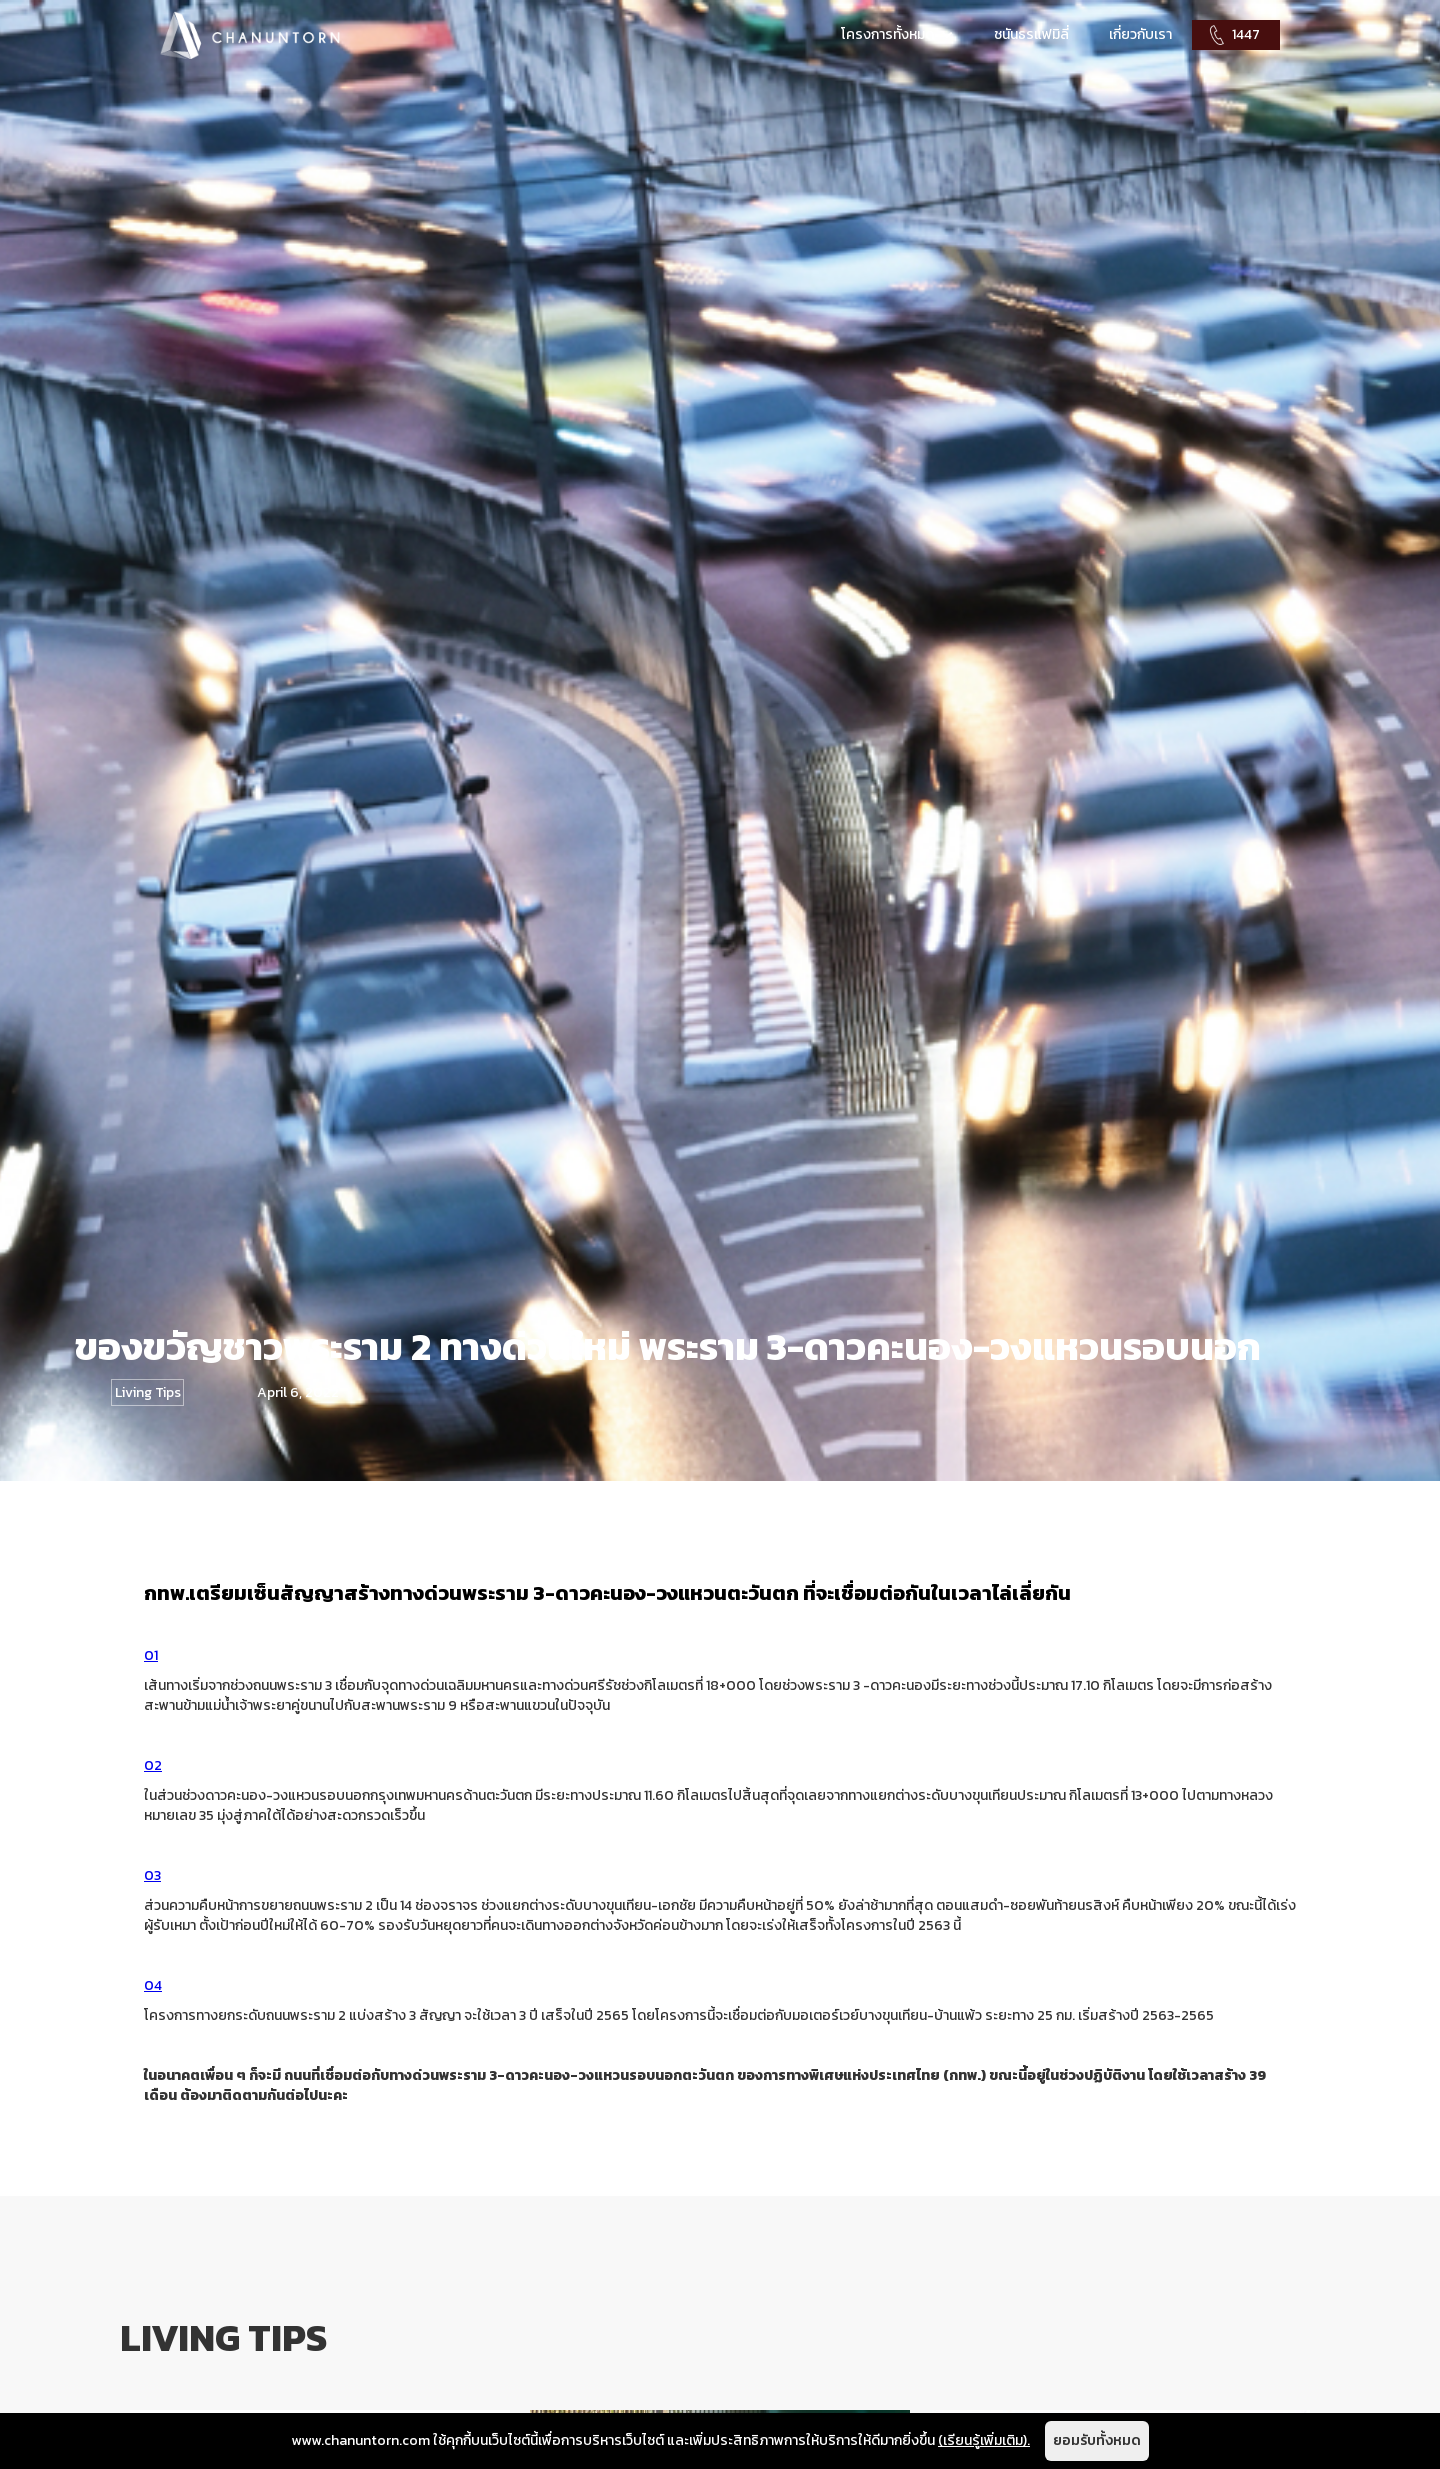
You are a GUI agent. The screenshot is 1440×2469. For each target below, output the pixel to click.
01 (151, 1655)
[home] (250, 34)
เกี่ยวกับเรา (1140, 34)
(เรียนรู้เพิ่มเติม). (984, 2440)
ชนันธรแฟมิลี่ (1031, 34)
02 (153, 1765)
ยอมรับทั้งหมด (1097, 2440)
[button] (897, 35)
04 (153, 1985)
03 (152, 1875)
